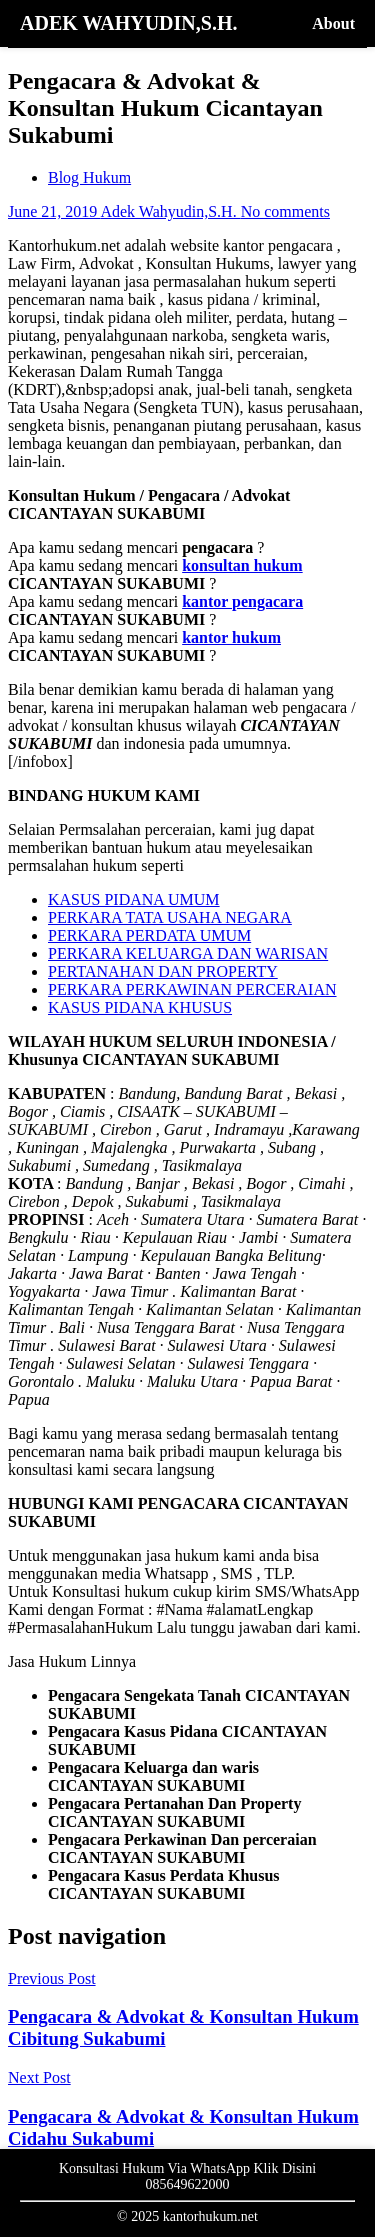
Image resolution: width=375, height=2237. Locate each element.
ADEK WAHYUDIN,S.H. (128, 23)
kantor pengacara (242, 601)
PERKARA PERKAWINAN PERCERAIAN (192, 989)
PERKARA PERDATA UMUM (149, 935)
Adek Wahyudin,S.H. (170, 211)
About (333, 23)
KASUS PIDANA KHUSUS (140, 1007)
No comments (285, 211)
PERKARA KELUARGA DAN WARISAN (188, 953)
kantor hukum (231, 637)
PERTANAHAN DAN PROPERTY (163, 971)
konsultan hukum (242, 565)
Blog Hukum (89, 177)
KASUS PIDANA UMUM (134, 899)
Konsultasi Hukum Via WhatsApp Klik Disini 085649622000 (187, 2176)
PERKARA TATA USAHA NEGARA (170, 917)
